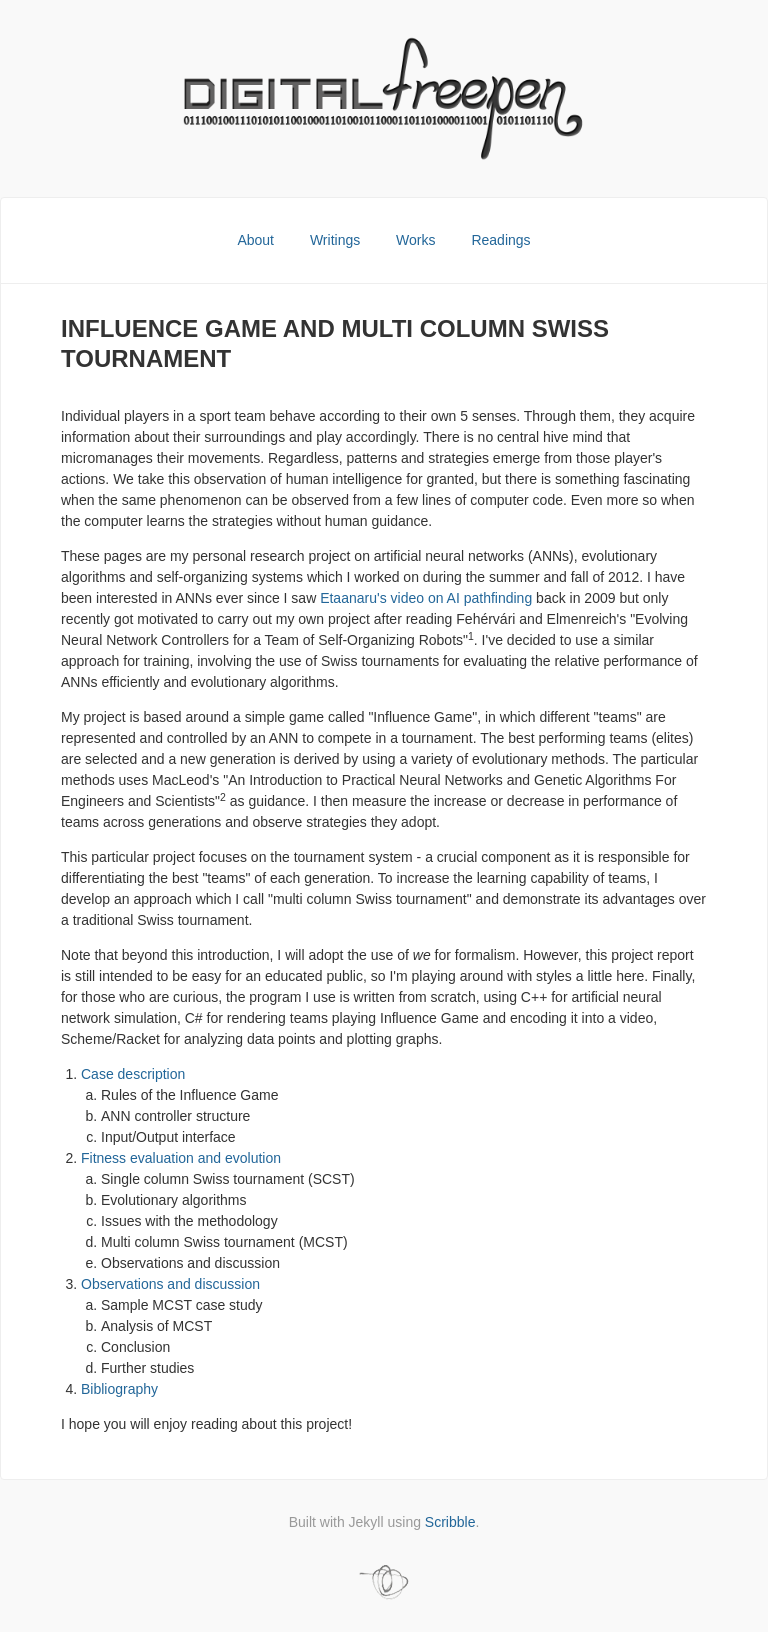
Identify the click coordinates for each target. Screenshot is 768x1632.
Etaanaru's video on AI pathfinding (426, 598)
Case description (133, 1074)
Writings (337, 240)
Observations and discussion (170, 1284)
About (257, 240)
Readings (500, 240)
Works (417, 240)
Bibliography (119, 1389)
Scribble (450, 1522)
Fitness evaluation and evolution (181, 1158)
